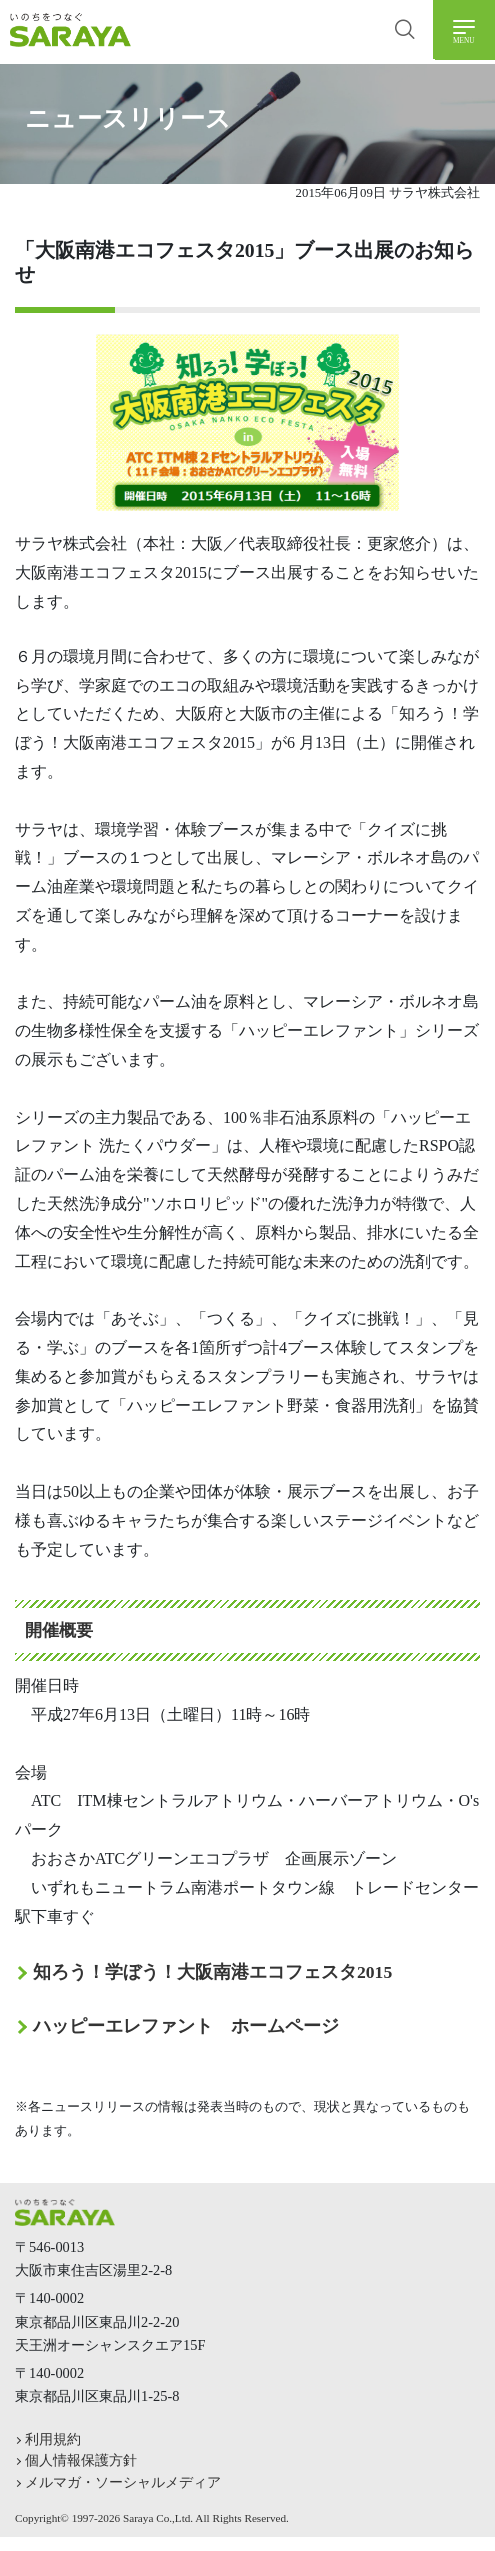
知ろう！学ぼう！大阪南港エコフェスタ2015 (212, 1972)
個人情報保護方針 (81, 2460)
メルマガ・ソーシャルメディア (123, 2482)
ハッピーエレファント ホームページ (186, 2026)
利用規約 (53, 2439)
